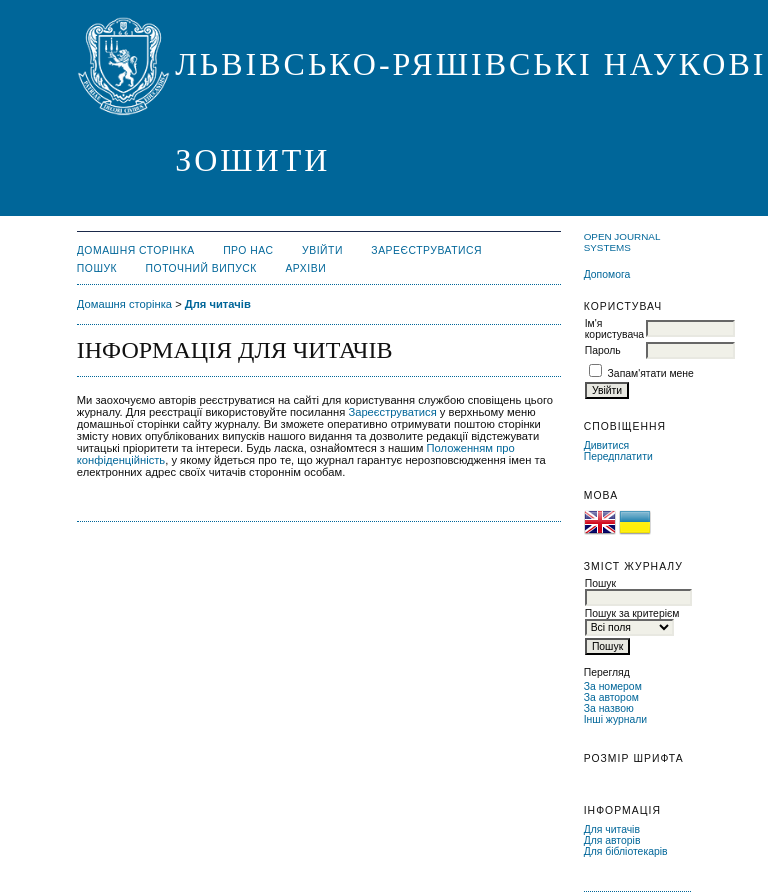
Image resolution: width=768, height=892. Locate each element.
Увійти (322, 250)
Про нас (248, 250)
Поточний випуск (201, 268)
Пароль (603, 350)
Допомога (607, 274)
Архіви (305, 268)
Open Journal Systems (622, 242)
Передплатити (618, 456)
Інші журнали (615, 719)
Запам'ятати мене (651, 373)
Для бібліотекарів (626, 851)
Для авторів (612, 840)
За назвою (609, 708)
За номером (613, 686)
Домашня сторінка (136, 250)
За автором (611, 697)
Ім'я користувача (614, 329)
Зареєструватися (426, 250)
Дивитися (607, 445)
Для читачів (612, 829)
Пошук (97, 268)
